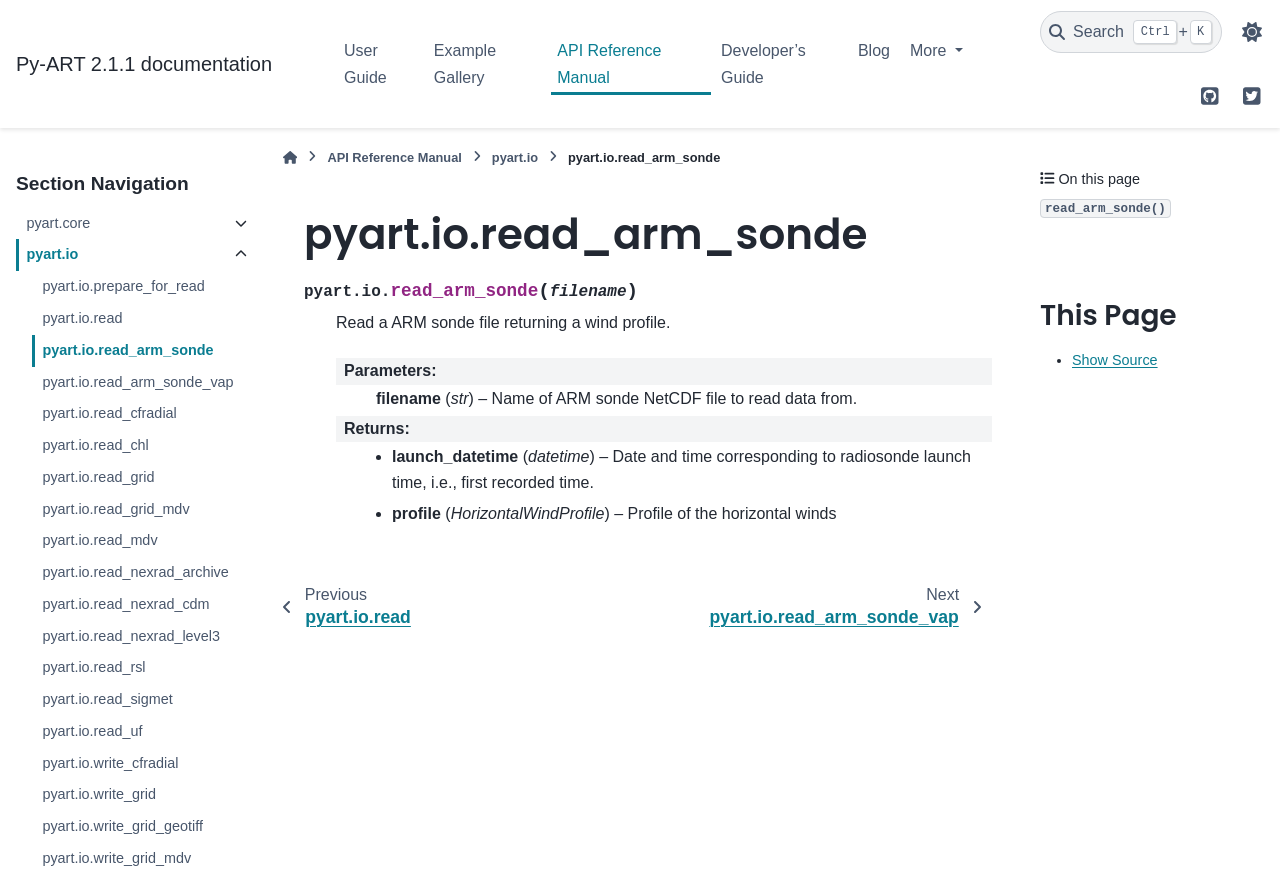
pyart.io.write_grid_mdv (116, 858)
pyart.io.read (82, 318)
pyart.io (52, 254)
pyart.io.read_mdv (99, 540)
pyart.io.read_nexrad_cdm (125, 604)
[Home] (290, 157)
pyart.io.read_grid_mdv (115, 509)
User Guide (365, 63)
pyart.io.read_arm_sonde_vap (137, 382)
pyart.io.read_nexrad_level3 (131, 636)
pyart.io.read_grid (98, 477)
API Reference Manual (609, 63)
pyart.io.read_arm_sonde (127, 350)
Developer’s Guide (763, 63)
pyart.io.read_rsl (93, 667)
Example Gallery (465, 63)
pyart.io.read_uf (92, 731)
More (930, 50)
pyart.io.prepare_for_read (123, 286)
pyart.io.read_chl (95, 445)
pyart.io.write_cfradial (110, 763)
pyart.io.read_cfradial (109, 413)
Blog (874, 50)
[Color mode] (1252, 32)
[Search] (1131, 32)
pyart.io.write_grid (99, 794)
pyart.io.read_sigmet (107, 699)
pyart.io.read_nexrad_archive (135, 572)
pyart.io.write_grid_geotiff (122, 826)
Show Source (1115, 360)
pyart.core (58, 223)
